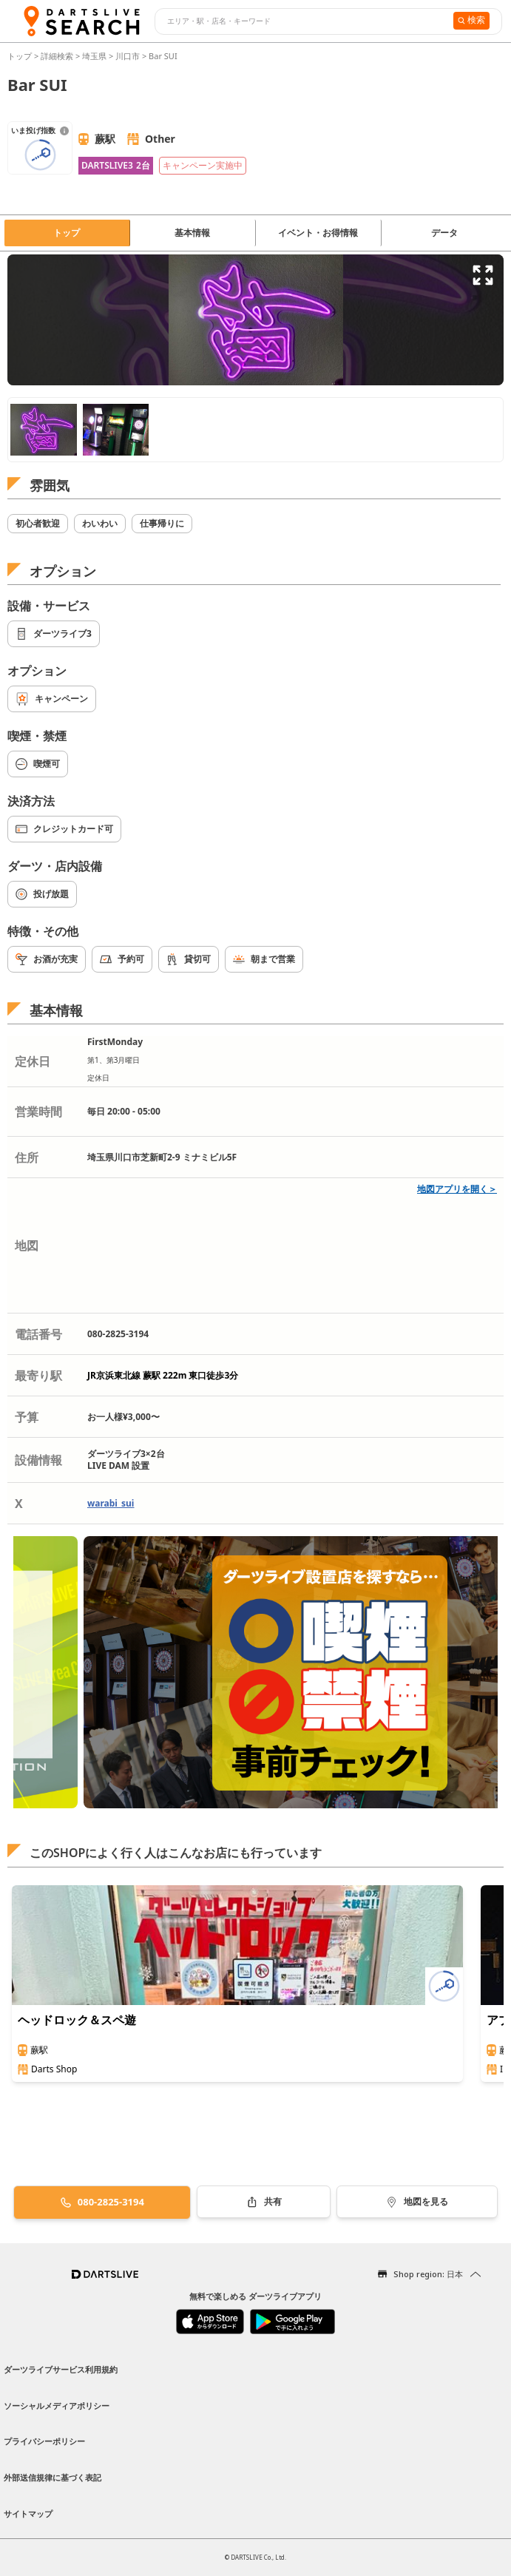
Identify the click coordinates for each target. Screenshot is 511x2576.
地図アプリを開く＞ (457, 1189)
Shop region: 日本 (428, 2273)
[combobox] (302, 21)
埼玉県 (94, 55)
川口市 (127, 55)
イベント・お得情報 (318, 232)
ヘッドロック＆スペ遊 (77, 2020)
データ (444, 232)
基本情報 (192, 232)
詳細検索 (58, 55)
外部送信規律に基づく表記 (52, 2477)
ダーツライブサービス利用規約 (61, 2369)
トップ (20, 55)
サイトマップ (28, 2513)
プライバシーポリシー (44, 2441)
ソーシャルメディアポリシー (56, 2405)
